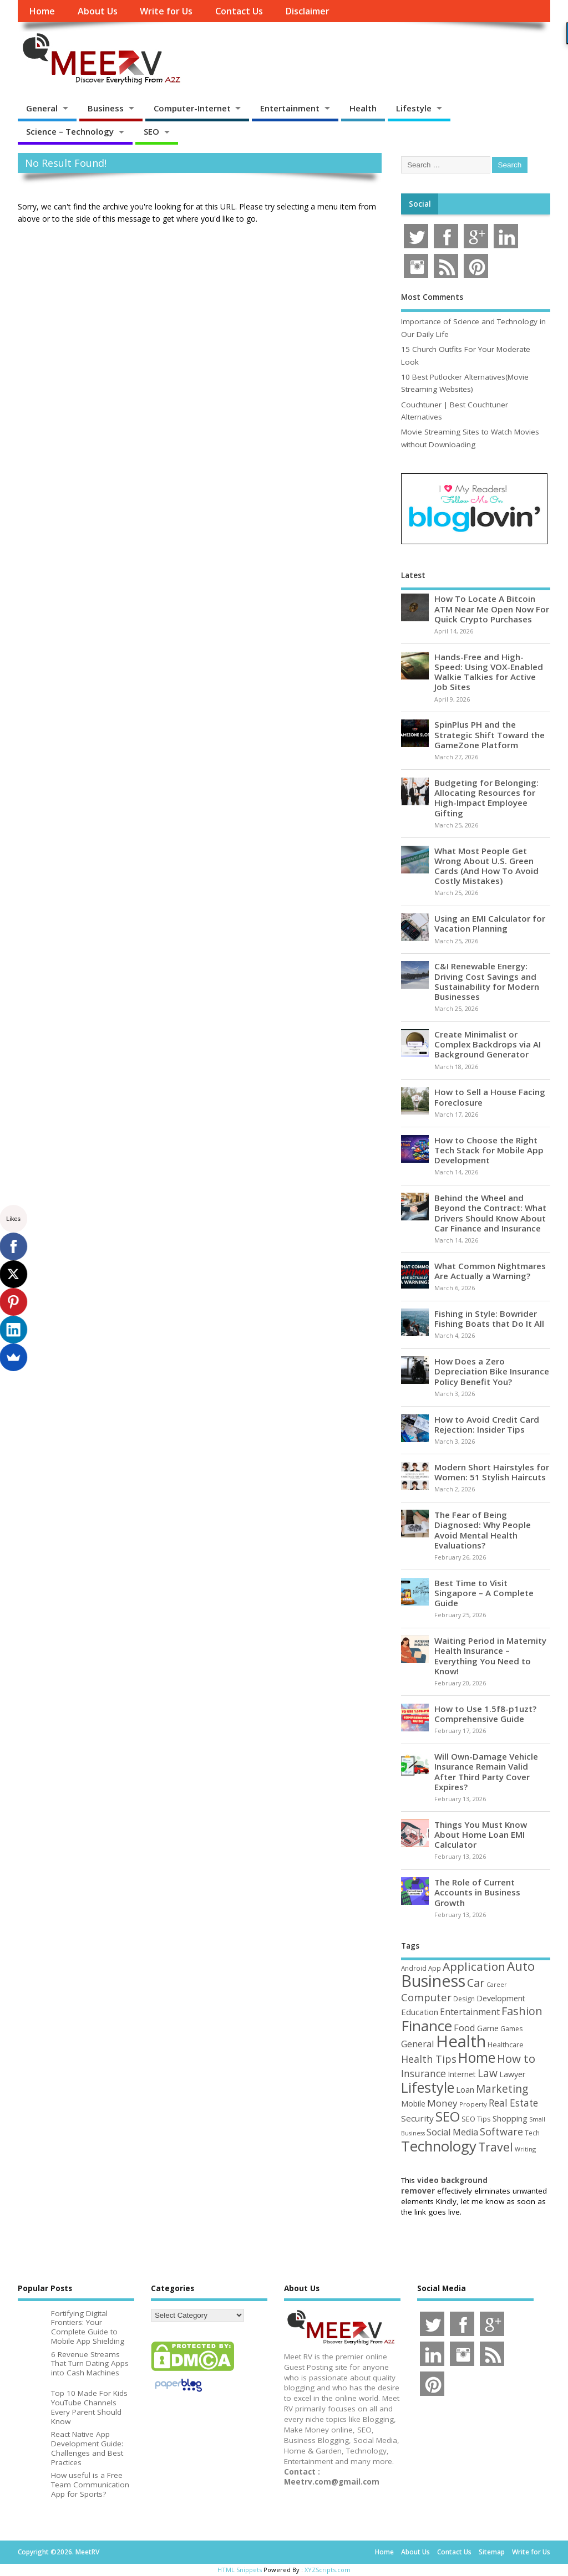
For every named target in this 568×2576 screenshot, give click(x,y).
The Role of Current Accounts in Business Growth (477, 1892)
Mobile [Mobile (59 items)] (413, 2103)
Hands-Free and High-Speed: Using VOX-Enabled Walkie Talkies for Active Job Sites (488, 672)
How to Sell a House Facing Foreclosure (489, 1096)
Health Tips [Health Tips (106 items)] (429, 2059)
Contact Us (239, 11)
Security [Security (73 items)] (417, 2118)
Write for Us (166, 11)
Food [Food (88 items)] (464, 2027)
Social (420, 204)
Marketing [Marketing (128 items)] (502, 2088)
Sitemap (492, 2552)
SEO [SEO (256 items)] (447, 2116)
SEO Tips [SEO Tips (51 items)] (476, 2119)
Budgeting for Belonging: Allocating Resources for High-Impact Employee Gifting (486, 798)
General (42, 108)
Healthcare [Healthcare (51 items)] (506, 2044)
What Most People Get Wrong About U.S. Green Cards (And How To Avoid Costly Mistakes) (486, 866)
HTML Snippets (239, 2569)
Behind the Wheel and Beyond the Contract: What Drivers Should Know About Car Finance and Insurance (490, 1213)
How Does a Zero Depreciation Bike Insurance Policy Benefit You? (491, 1371)
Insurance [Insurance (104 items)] (423, 2073)
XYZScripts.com (328, 2569)
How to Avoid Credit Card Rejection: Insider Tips (486, 1424)
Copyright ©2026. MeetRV (58, 2552)
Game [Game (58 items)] (488, 2028)
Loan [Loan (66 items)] (465, 2089)
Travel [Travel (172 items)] (495, 2147)
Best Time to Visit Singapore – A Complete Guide (484, 1592)
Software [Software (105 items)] (501, 2131)
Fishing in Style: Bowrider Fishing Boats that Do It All (489, 1318)
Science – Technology (70, 131)
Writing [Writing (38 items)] (525, 2149)
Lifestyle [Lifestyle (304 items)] (427, 2087)
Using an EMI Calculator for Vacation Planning (489, 923)
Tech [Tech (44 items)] (532, 2132)
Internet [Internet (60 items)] (462, 2074)
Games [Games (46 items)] (511, 2028)
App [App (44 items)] (434, 1968)
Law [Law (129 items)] (488, 2073)
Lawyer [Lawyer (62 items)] (512, 2074)
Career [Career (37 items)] (496, 1985)
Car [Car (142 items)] (476, 1982)
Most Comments (432, 297)
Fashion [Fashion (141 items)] (521, 2010)
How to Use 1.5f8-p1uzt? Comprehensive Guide (485, 1713)
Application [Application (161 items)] (474, 1966)
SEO (151, 131)
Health (363, 108)
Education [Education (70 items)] (419, 2011)
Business (106, 108)
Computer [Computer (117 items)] (426, 1997)
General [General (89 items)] (417, 2043)
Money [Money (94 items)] (442, 2103)
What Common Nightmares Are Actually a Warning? (490, 1270)
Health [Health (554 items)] (461, 2041)
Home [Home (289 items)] (476, 2057)
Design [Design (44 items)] (464, 1998)
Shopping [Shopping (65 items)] (510, 2118)
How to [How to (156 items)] (516, 2058)
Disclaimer (307, 11)
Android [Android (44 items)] (414, 1968)
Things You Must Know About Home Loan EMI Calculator (480, 1834)
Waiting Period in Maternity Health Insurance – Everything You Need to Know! (490, 1656)
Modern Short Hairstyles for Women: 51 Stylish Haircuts (491, 1472)
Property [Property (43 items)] (473, 2104)
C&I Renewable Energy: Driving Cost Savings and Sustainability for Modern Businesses (486, 981)
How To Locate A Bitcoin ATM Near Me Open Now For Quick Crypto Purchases (491, 608)
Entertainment (290, 108)
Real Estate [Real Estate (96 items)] (513, 2103)
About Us (98, 11)
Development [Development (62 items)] (500, 1998)
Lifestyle (414, 108)
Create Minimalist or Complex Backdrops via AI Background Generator (487, 1044)
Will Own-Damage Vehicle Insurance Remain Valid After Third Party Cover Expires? (486, 1771)
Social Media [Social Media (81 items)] (452, 2132)
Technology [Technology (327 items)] (438, 2146)
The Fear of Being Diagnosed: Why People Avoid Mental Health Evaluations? (482, 1530)
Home (42, 11)
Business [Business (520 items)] (433, 1980)
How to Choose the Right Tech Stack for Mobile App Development (489, 1150)
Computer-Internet (192, 108)
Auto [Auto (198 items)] (521, 1966)
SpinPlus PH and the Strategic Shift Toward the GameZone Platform (489, 734)
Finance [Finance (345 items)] (426, 2026)
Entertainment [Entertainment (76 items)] (470, 2012)
